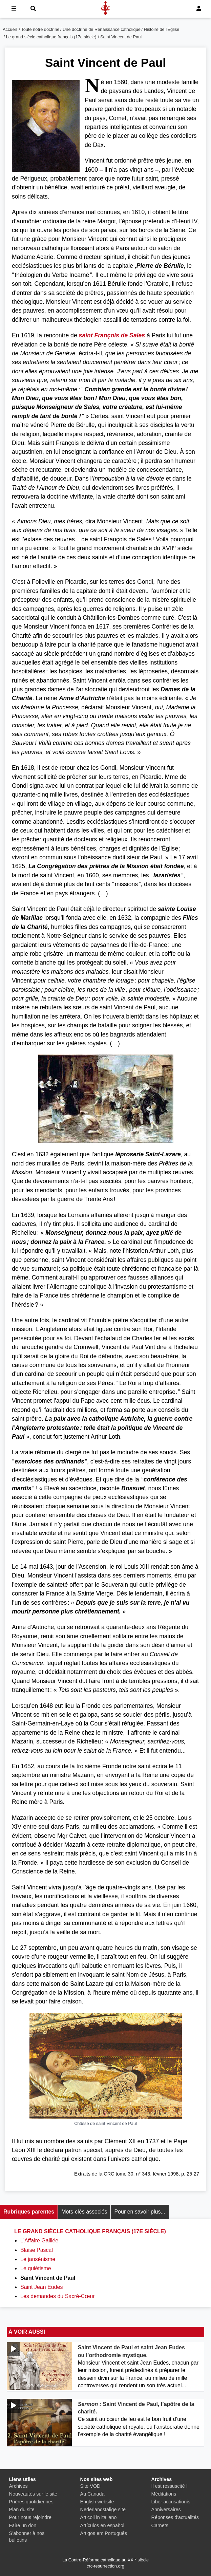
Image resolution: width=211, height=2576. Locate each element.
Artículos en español (102, 2525)
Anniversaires (166, 2509)
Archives (18, 2486)
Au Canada (92, 2494)
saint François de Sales (112, 335)
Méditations (163, 2494)
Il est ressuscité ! (169, 2486)
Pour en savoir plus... (139, 2212)
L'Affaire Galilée (39, 2240)
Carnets (159, 2525)
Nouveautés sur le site (33, 2494)
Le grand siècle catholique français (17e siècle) (51, 36)
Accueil (10, 29)
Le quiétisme (35, 2268)
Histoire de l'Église (162, 29)
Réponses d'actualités (175, 2517)
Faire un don (23, 2525)
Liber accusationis (170, 2501)
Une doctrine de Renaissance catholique (102, 29)
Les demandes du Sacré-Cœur (57, 2296)
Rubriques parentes (28, 2212)
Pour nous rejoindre (30, 2517)
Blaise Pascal (36, 2250)
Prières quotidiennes (31, 2501)
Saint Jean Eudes (41, 2287)
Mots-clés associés (84, 2212)
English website (97, 2501)
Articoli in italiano (98, 2517)
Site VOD (90, 2486)
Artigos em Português (103, 2533)
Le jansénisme (37, 2259)
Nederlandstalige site (103, 2509)
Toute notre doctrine (40, 29)
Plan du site (22, 2509)
